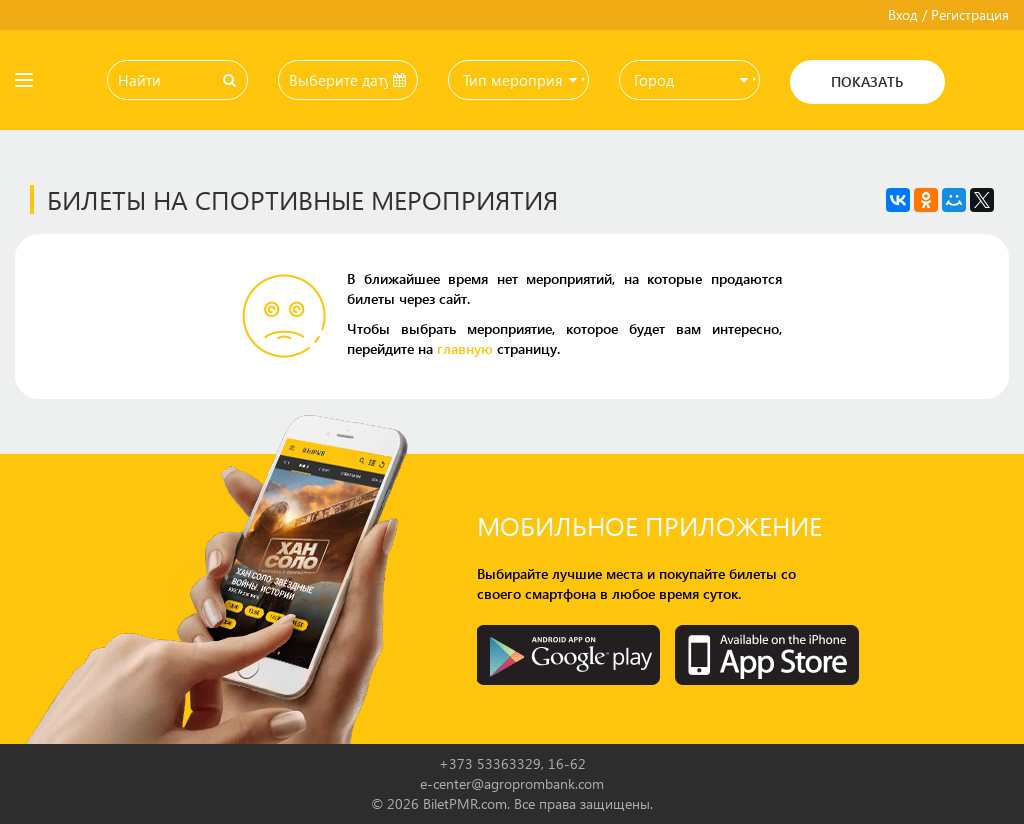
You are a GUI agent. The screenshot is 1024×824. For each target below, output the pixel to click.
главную (465, 348)
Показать (867, 81)
